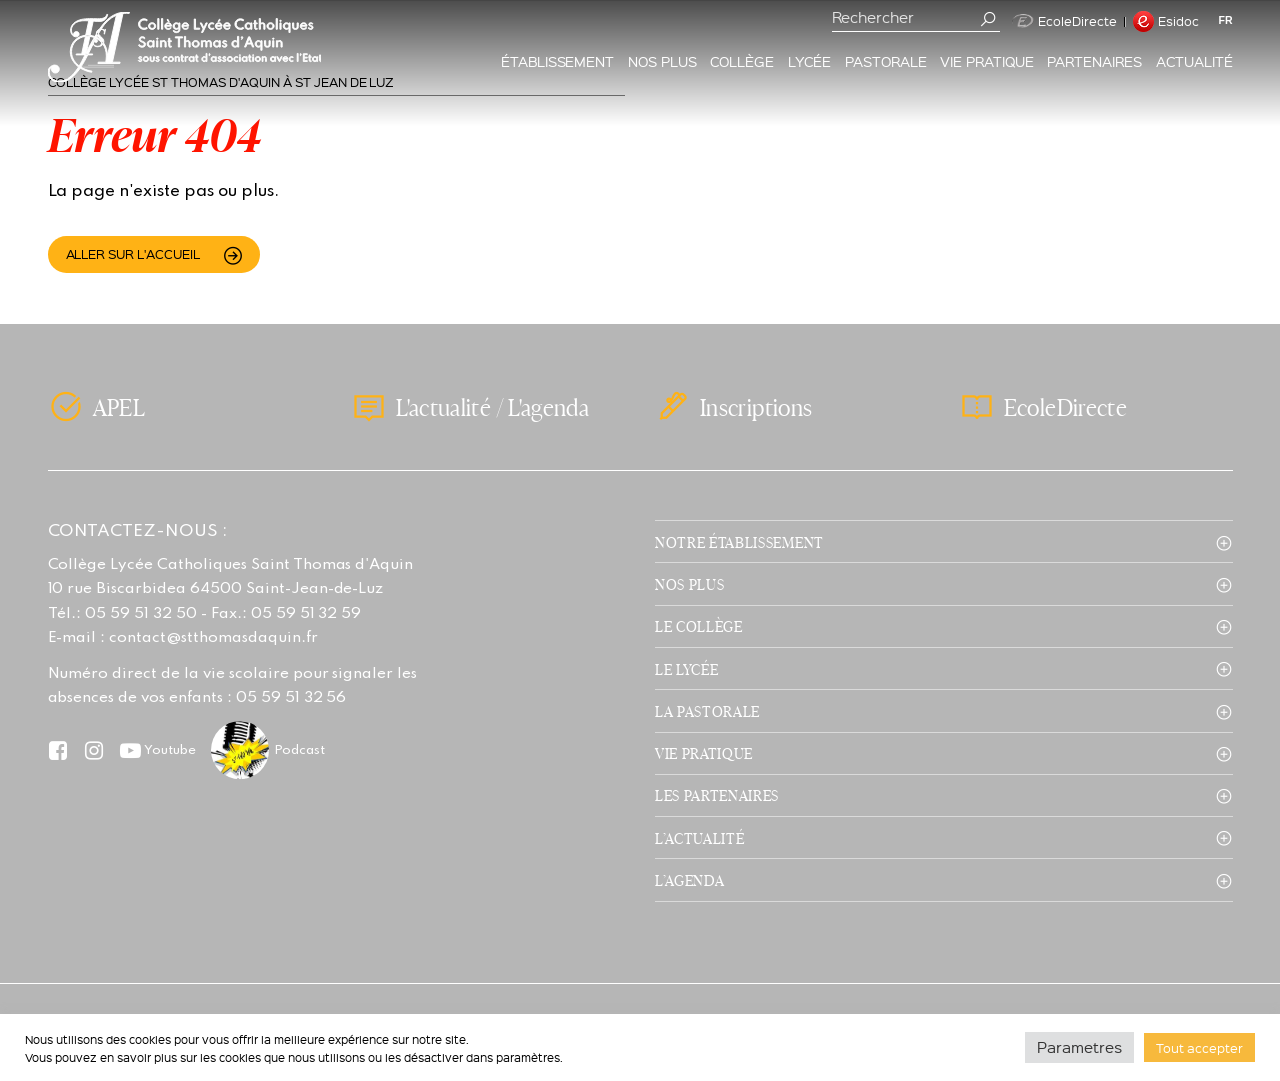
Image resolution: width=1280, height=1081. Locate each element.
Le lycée (686, 669)
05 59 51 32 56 (291, 698)
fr (1226, 20)
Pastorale (886, 61)
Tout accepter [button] (1199, 1047)
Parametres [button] (1079, 1047)
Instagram (94, 750)
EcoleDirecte (1065, 21)
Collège (742, 61)
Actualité (1194, 61)
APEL (119, 407)
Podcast (299, 750)
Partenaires (1094, 61)
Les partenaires (717, 795)
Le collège (699, 626)
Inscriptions (756, 407)
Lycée (810, 61)
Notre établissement (739, 542)
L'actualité (443, 407)
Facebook (58, 750)
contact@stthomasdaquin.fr (213, 638)
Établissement (558, 61)
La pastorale (707, 711)
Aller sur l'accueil (133, 253)
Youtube (170, 750)
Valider (988, 19)
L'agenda (548, 407)
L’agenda (689, 880)
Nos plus (662, 61)
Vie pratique (987, 61)
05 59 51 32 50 (141, 614)
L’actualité (699, 838)
